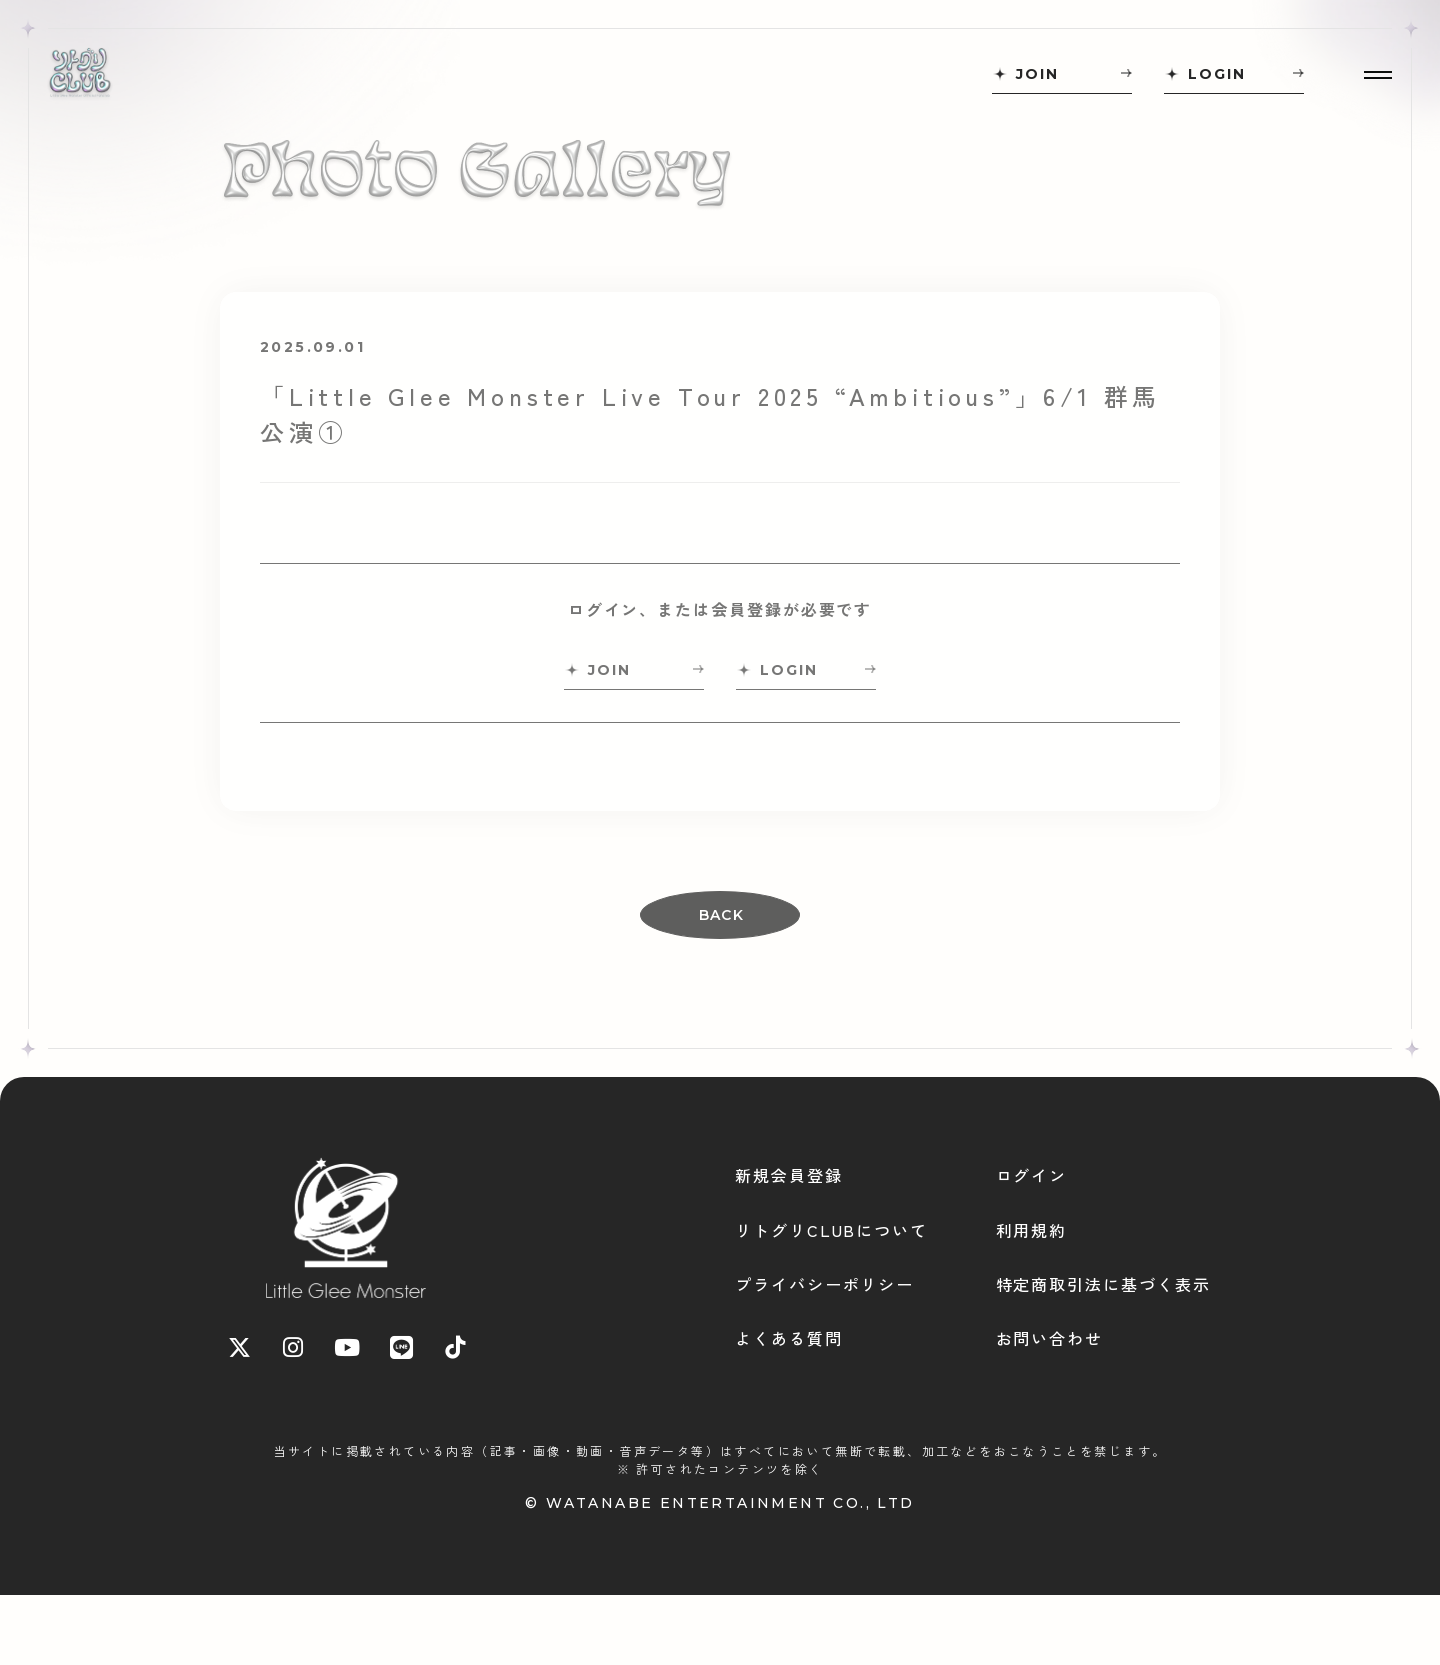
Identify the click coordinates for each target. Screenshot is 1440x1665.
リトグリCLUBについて (831, 1230)
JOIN (1037, 74)
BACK (722, 915)
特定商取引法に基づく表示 (1103, 1284)
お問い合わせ (1050, 1338)
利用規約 (1032, 1230)
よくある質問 (789, 1338)
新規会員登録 (789, 1175)
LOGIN (1217, 74)
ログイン (1032, 1175)
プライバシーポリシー (824, 1284)
